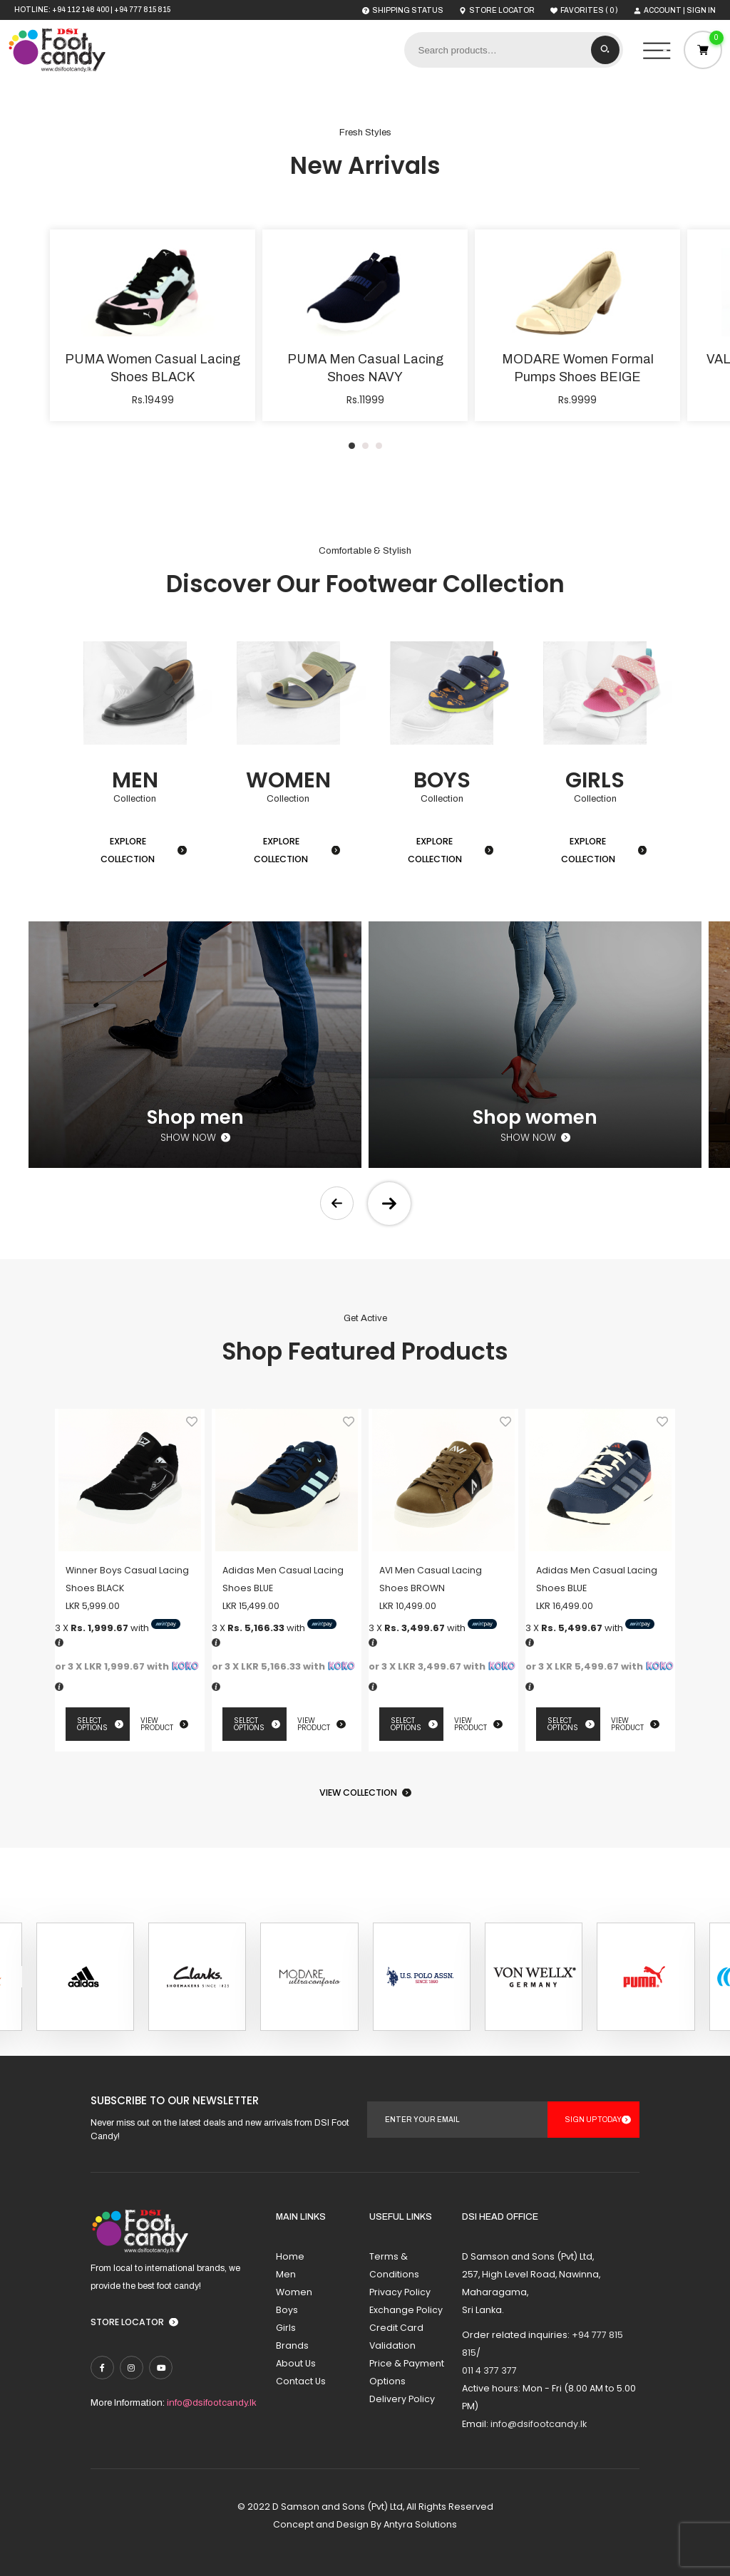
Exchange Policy (406, 2310)
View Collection (358, 1792)
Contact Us (301, 2381)
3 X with (117, 1628)
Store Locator (127, 2322)
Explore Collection (128, 850)
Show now (188, 1137)
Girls (286, 2328)
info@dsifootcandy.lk (212, 2402)
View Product (156, 1724)
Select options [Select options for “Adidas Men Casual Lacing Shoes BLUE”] (249, 1724)
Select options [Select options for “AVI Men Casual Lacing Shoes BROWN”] (406, 1724)
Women (294, 2292)
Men (286, 2274)
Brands (292, 2345)
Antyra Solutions (420, 2524)
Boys (287, 2310)
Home (290, 2256)
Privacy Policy (400, 2292)
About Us (296, 2363)
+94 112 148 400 (80, 10)
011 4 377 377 (489, 2370)
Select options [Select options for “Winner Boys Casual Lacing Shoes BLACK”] (92, 1724)
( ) (584, 10)
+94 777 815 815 (142, 10)
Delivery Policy (402, 2399)
